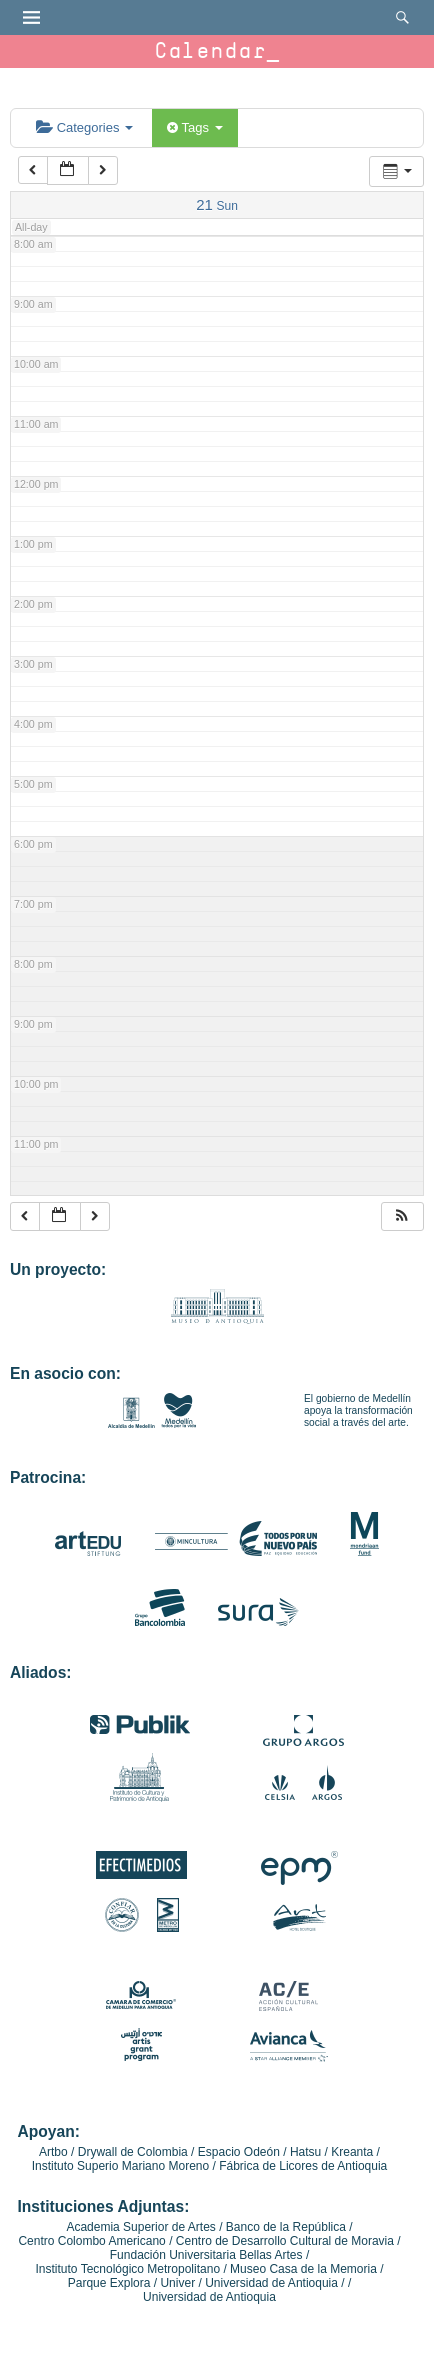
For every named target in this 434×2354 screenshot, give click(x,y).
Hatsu (305, 2152)
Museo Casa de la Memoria (303, 2269)
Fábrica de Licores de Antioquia (303, 2166)
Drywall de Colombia (133, 2152)
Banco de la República (286, 2227)
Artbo (53, 2152)
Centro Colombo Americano (91, 2241)
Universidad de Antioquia (271, 2283)
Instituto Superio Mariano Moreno (120, 2166)
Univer (177, 2283)
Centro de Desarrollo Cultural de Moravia (285, 2241)
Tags (194, 127)
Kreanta (352, 2152)
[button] (402, 1216)
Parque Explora (109, 2283)
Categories (84, 127)
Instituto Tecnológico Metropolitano (128, 2269)
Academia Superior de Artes (140, 2227)
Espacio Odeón (239, 2152)
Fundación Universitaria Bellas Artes (206, 2255)
